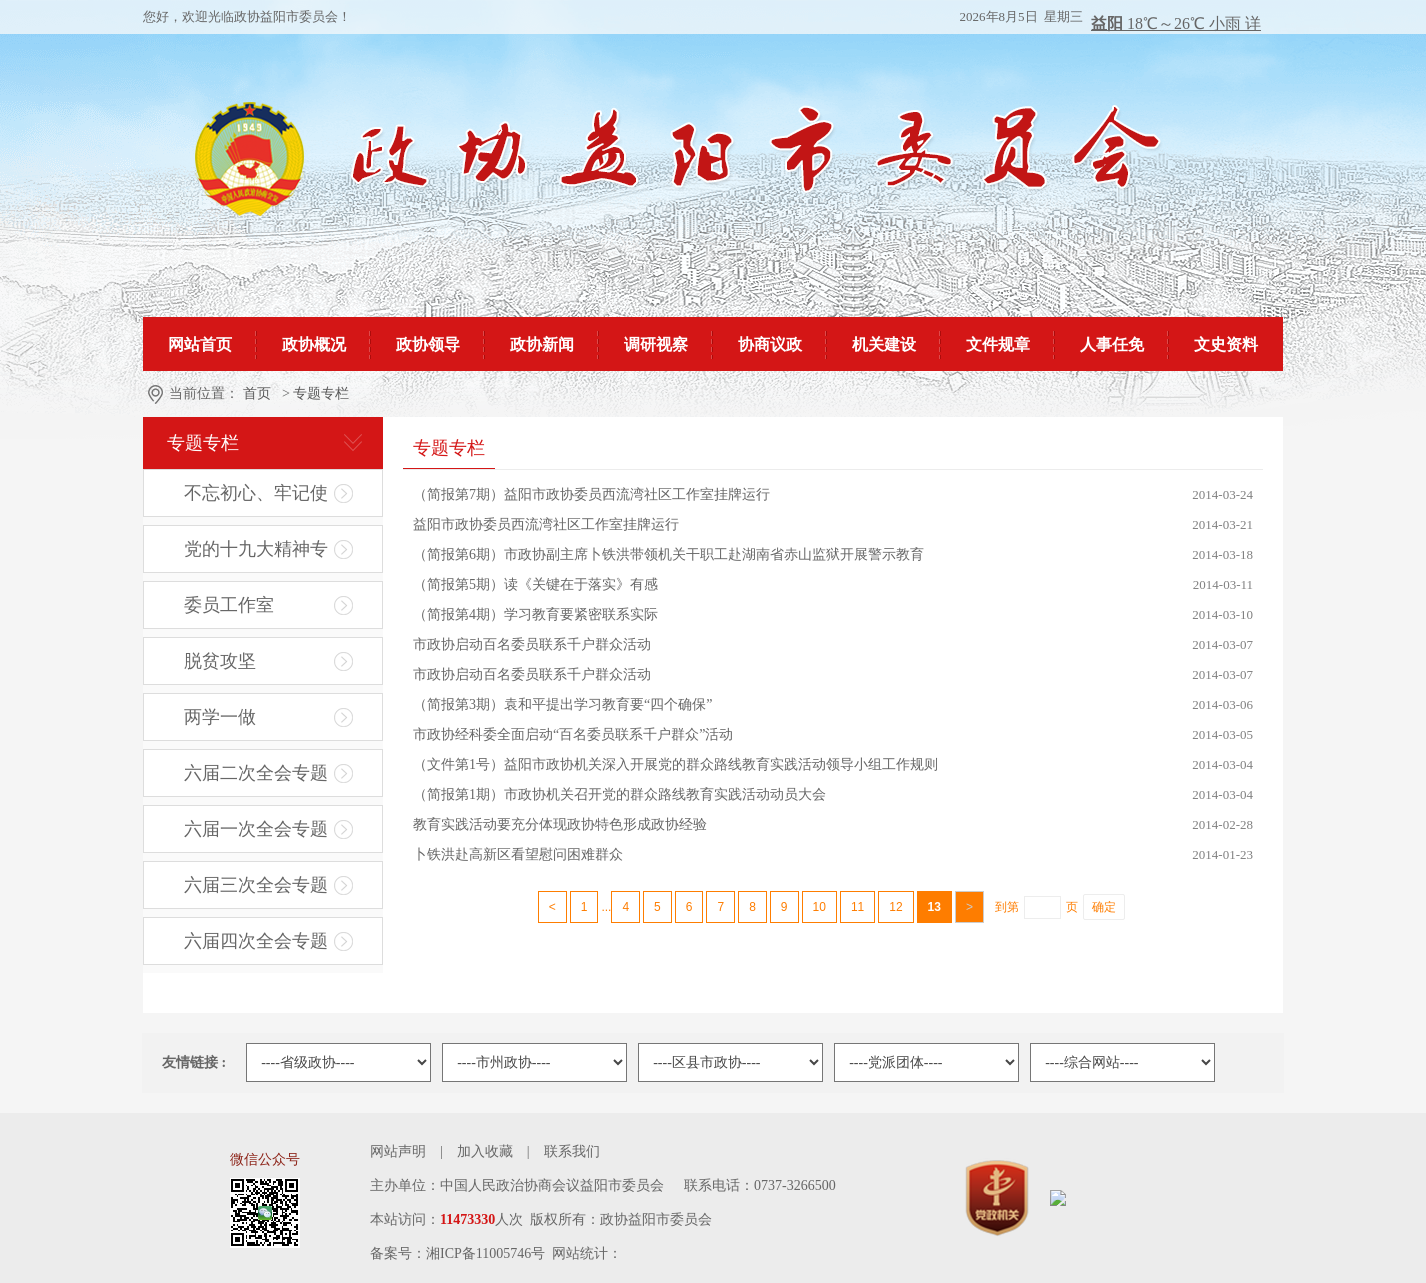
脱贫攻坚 (220, 661)
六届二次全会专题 (256, 773)
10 (819, 907)
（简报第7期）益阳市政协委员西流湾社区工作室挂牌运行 (591, 494)
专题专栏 (321, 393)
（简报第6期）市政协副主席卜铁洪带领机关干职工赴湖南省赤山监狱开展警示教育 (668, 554)
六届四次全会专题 (256, 941)
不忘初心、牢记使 (256, 493)
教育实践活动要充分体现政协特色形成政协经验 (560, 824)
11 (857, 907)
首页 (257, 393)
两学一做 (220, 717)
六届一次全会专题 (256, 829)
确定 (1104, 907)
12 (895, 907)
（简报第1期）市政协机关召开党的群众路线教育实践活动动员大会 (619, 794)
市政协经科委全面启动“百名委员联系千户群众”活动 (573, 734)
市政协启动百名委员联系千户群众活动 (532, 644)
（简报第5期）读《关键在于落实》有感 (535, 584)
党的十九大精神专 (256, 549)
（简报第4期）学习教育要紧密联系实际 (535, 614)
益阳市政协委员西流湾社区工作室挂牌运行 (546, 524)
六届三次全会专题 (256, 885)
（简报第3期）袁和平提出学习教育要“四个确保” (562, 704)
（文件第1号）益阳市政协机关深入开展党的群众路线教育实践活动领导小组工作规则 (675, 764)
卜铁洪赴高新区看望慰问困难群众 (518, 854)
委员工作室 (229, 605)
